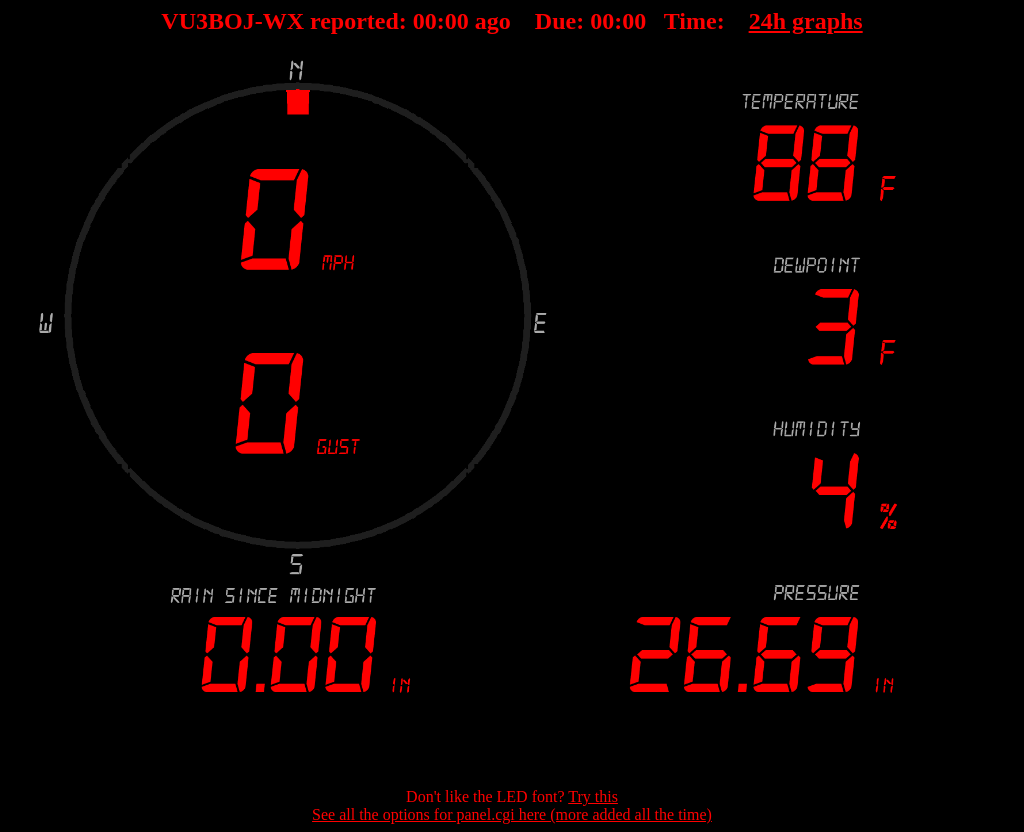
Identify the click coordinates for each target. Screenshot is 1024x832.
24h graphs (806, 21)
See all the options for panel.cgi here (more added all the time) (512, 814)
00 (425, 21)
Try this (593, 796)
